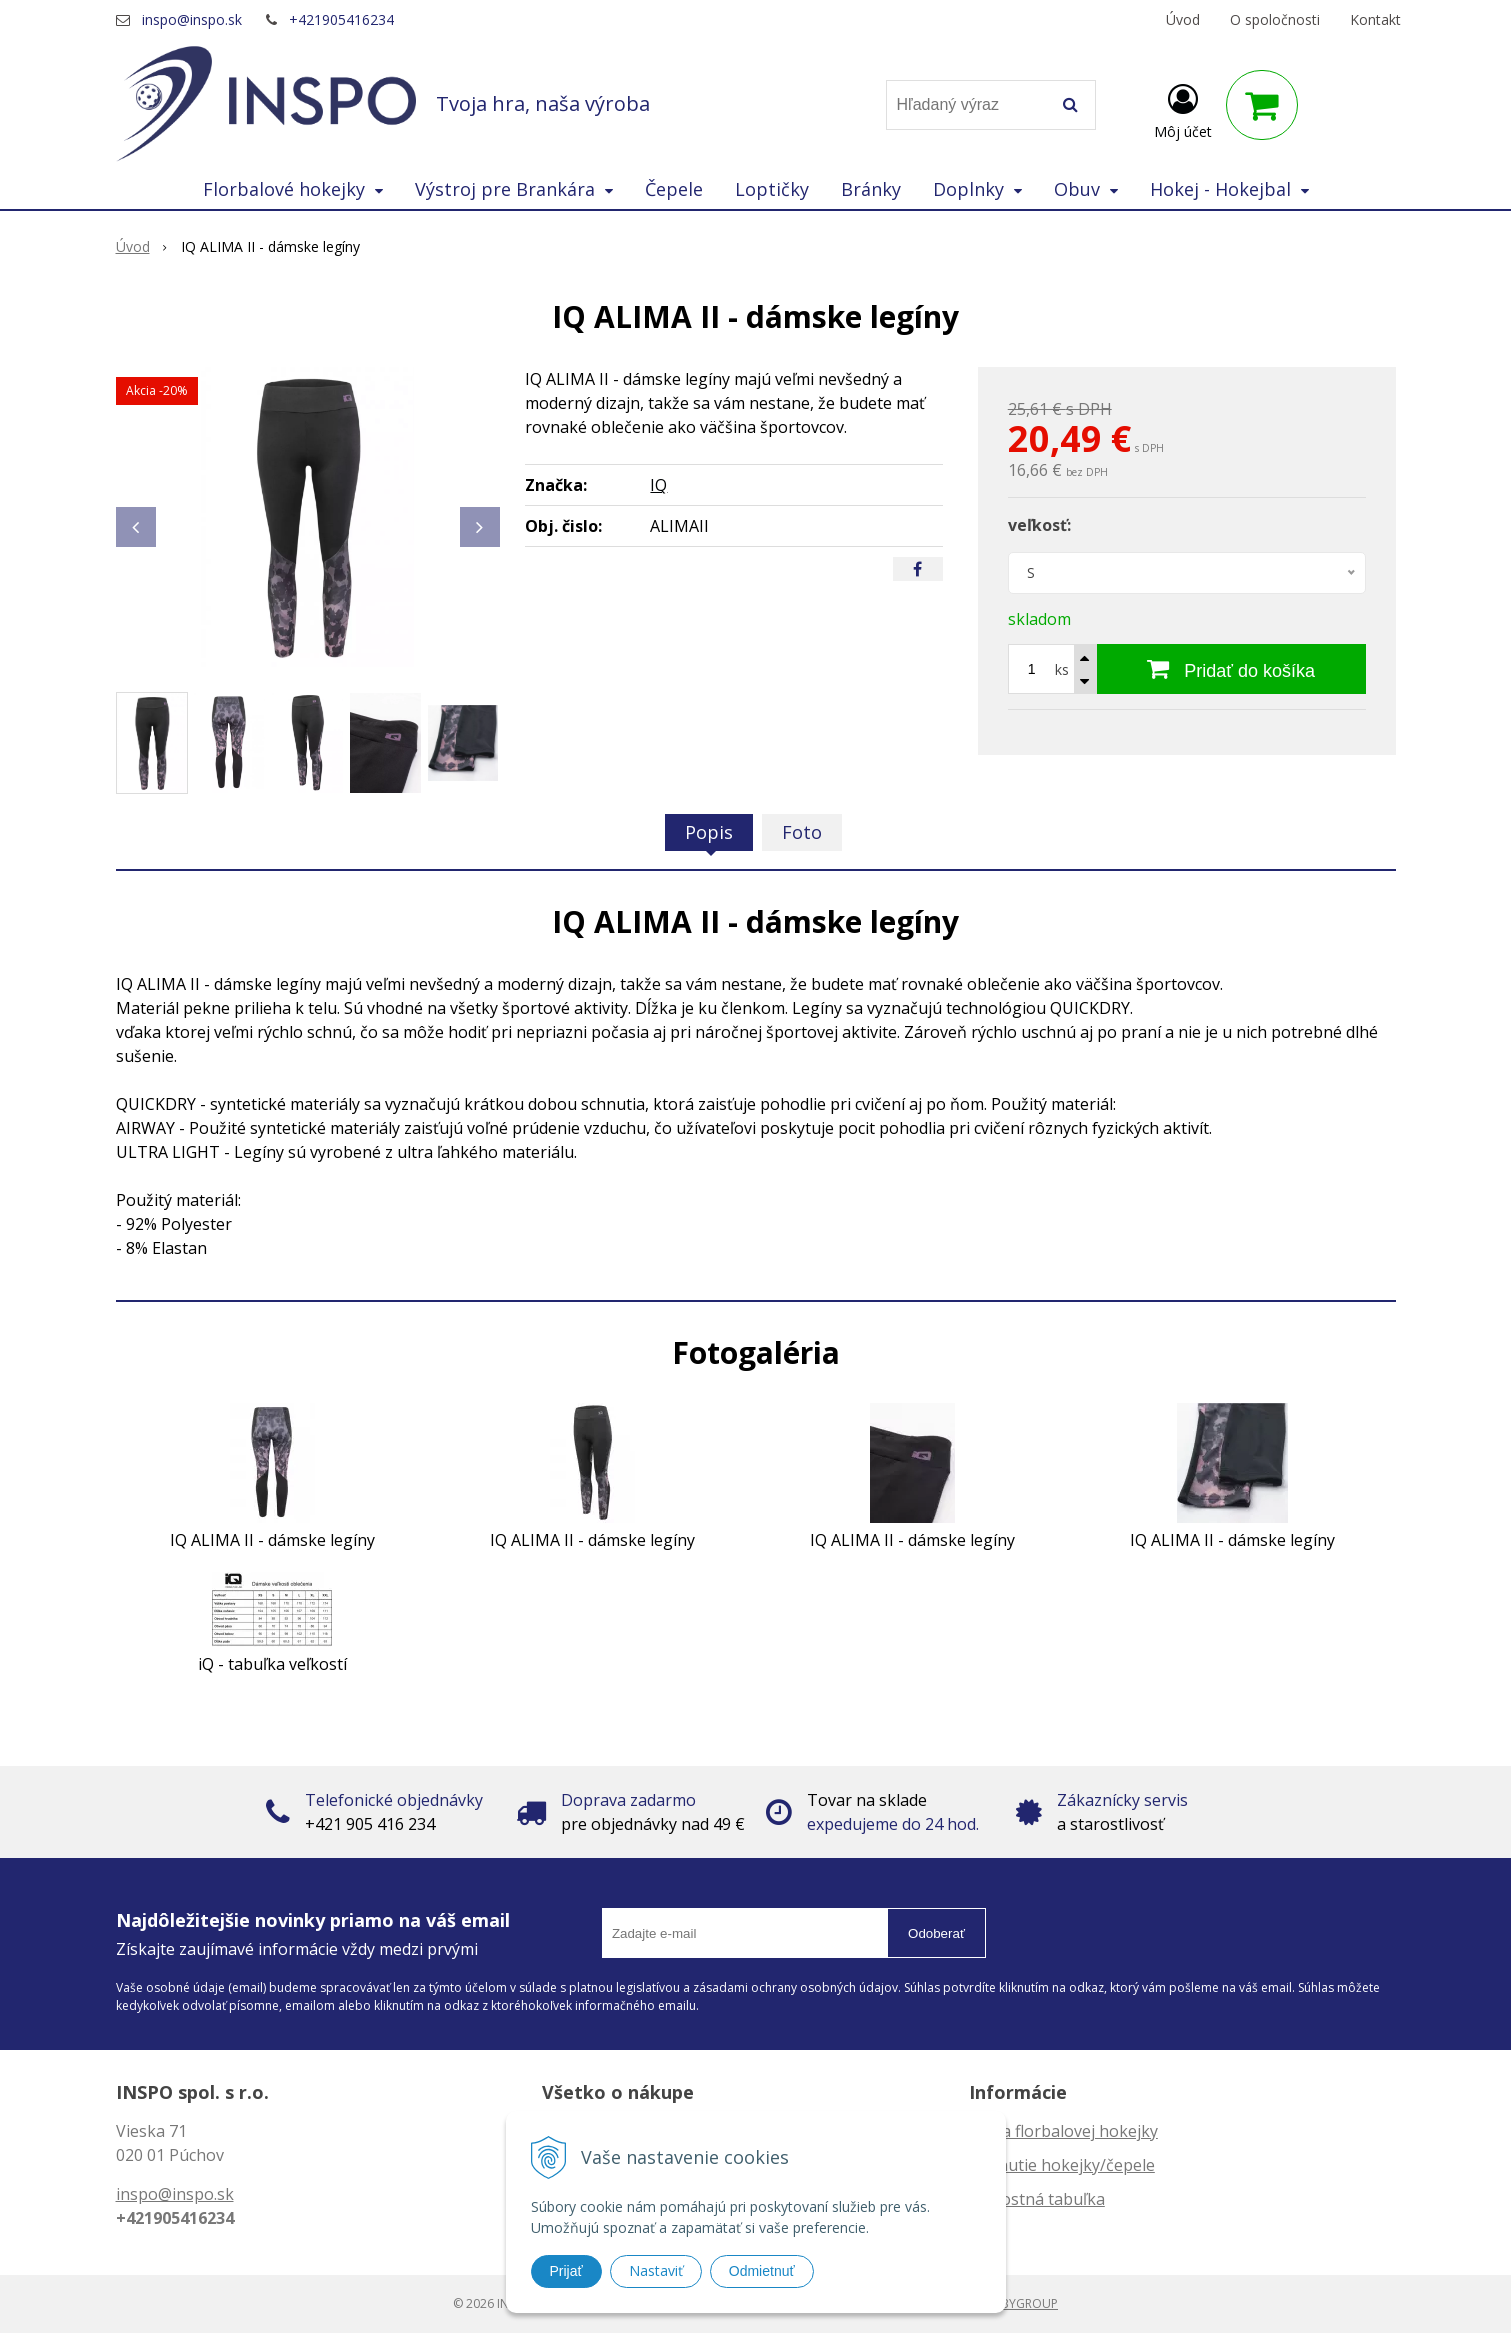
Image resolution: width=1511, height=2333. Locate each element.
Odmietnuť (762, 2271)
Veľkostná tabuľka (1037, 2199)
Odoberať (936, 1933)
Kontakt (1375, 19)
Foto (802, 832)
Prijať (566, 2271)
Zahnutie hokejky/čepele (1062, 2165)
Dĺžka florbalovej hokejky (1063, 2131)
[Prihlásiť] (1183, 109)
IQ (658, 485)
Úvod (1183, 19)
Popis (709, 832)
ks (1062, 669)
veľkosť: (1039, 525)
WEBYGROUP (1021, 2303)
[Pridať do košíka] (1231, 669)
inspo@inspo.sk (192, 19)
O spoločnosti (1275, 19)
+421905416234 (341, 19)
